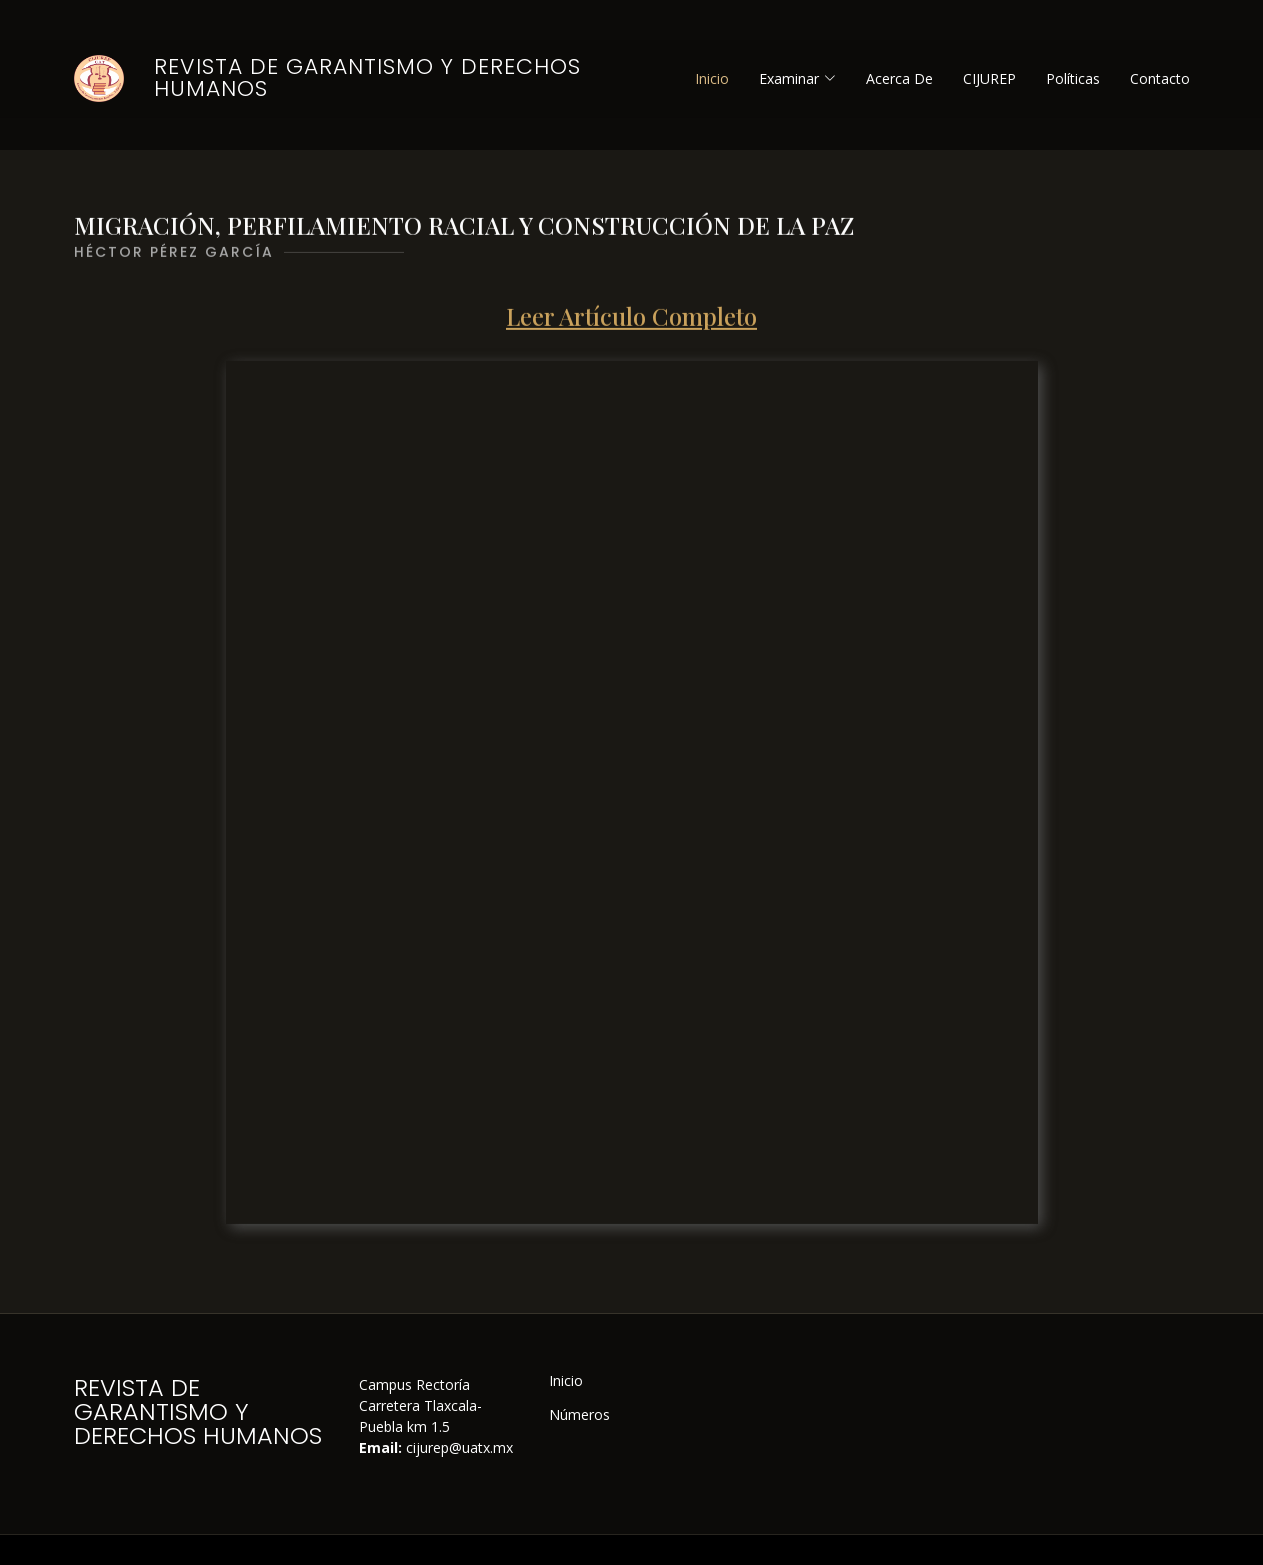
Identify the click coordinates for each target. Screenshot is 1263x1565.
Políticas (1073, 78)
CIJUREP (989, 78)
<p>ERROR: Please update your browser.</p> (632, 804)
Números (579, 1415)
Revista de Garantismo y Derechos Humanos (367, 77)
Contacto (1160, 78)
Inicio (712, 78)
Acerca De (899, 78)
